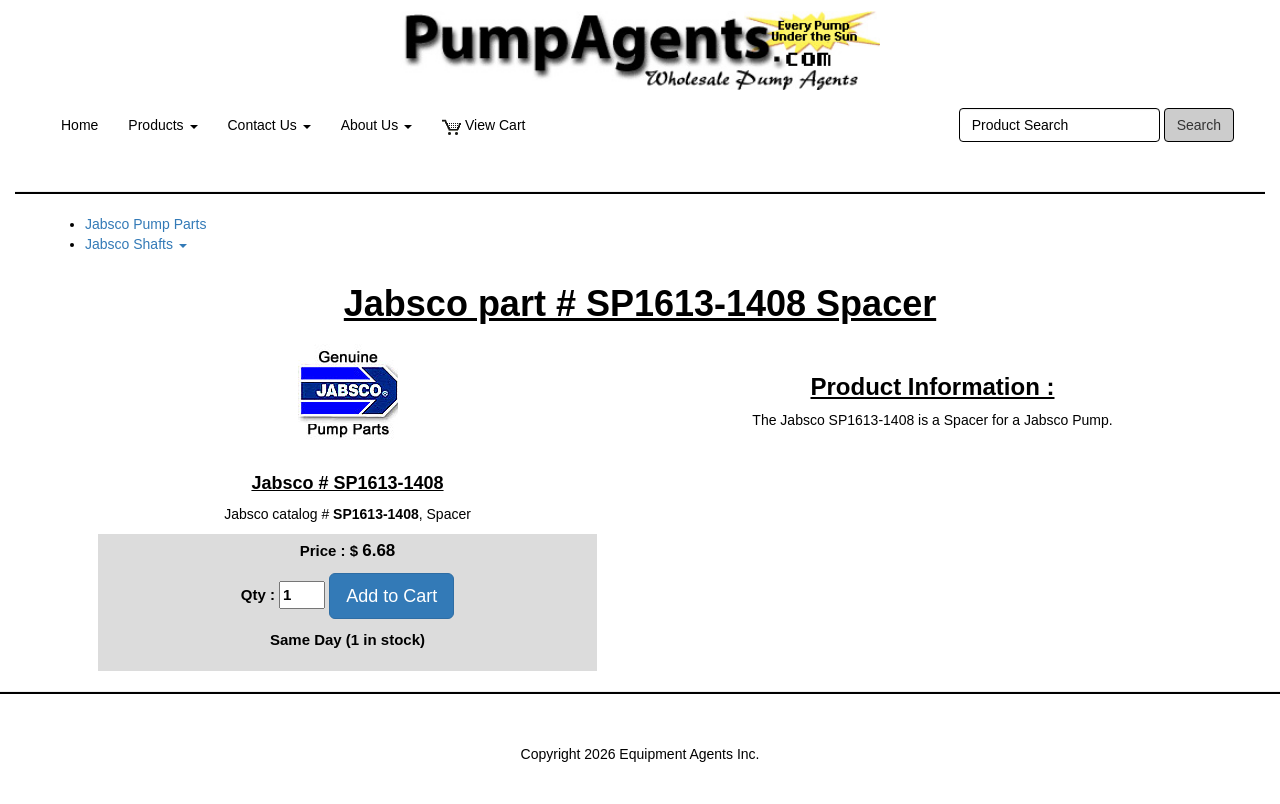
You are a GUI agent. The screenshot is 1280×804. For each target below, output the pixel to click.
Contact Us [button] (269, 125)
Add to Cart (391, 596)
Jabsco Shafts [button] (136, 244)
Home (79, 125)
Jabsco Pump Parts (145, 224)
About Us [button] (376, 125)
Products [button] (162, 125)
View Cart (483, 125)
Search (1199, 125)
